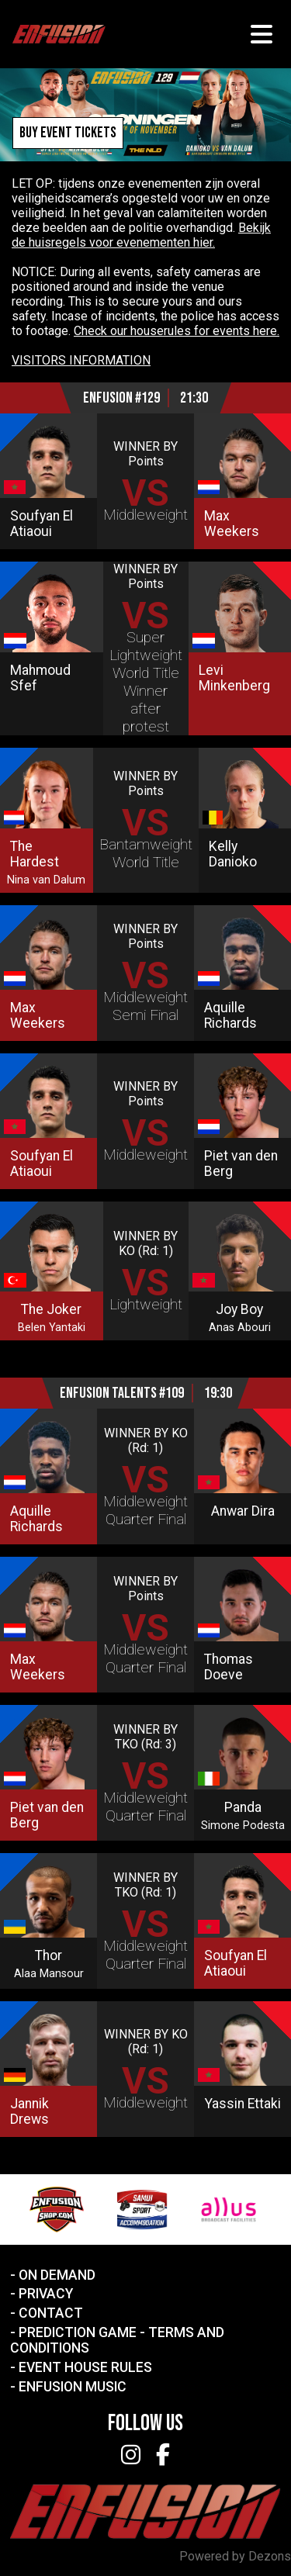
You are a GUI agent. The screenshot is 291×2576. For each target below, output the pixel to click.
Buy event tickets (67, 133)
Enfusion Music (72, 2386)
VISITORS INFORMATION (81, 360)
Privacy (46, 2293)
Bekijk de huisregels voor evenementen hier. (141, 235)
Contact (51, 2313)
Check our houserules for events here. (176, 330)
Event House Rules (85, 2367)
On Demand (57, 2275)
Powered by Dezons (235, 2556)
